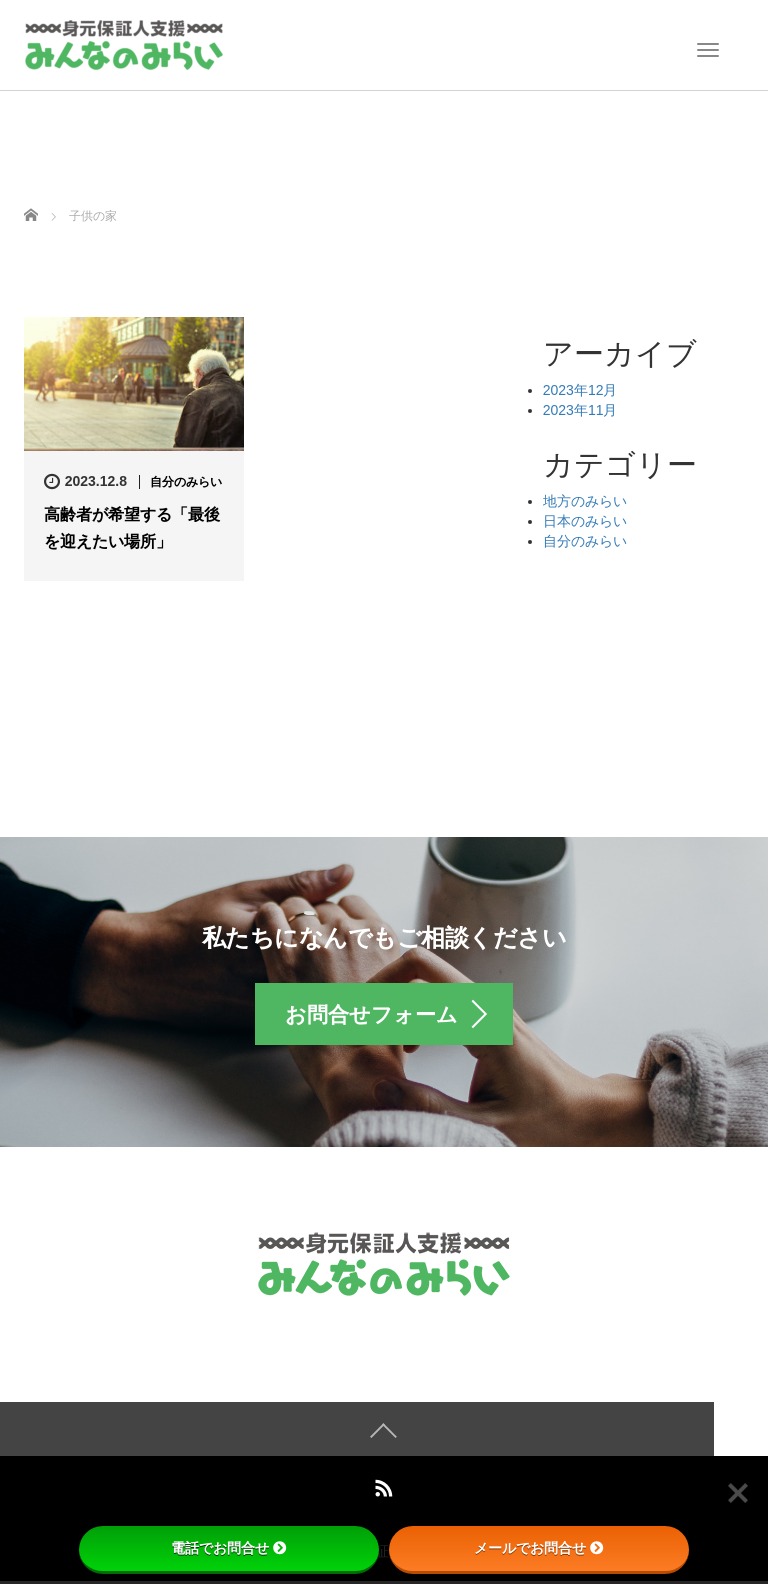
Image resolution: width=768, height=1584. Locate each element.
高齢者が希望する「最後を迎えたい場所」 (132, 528)
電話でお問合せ (229, 1548)
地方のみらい (585, 501)
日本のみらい (585, 521)
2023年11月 (580, 410)
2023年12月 (580, 390)
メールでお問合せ (539, 1548)
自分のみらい (186, 482)
